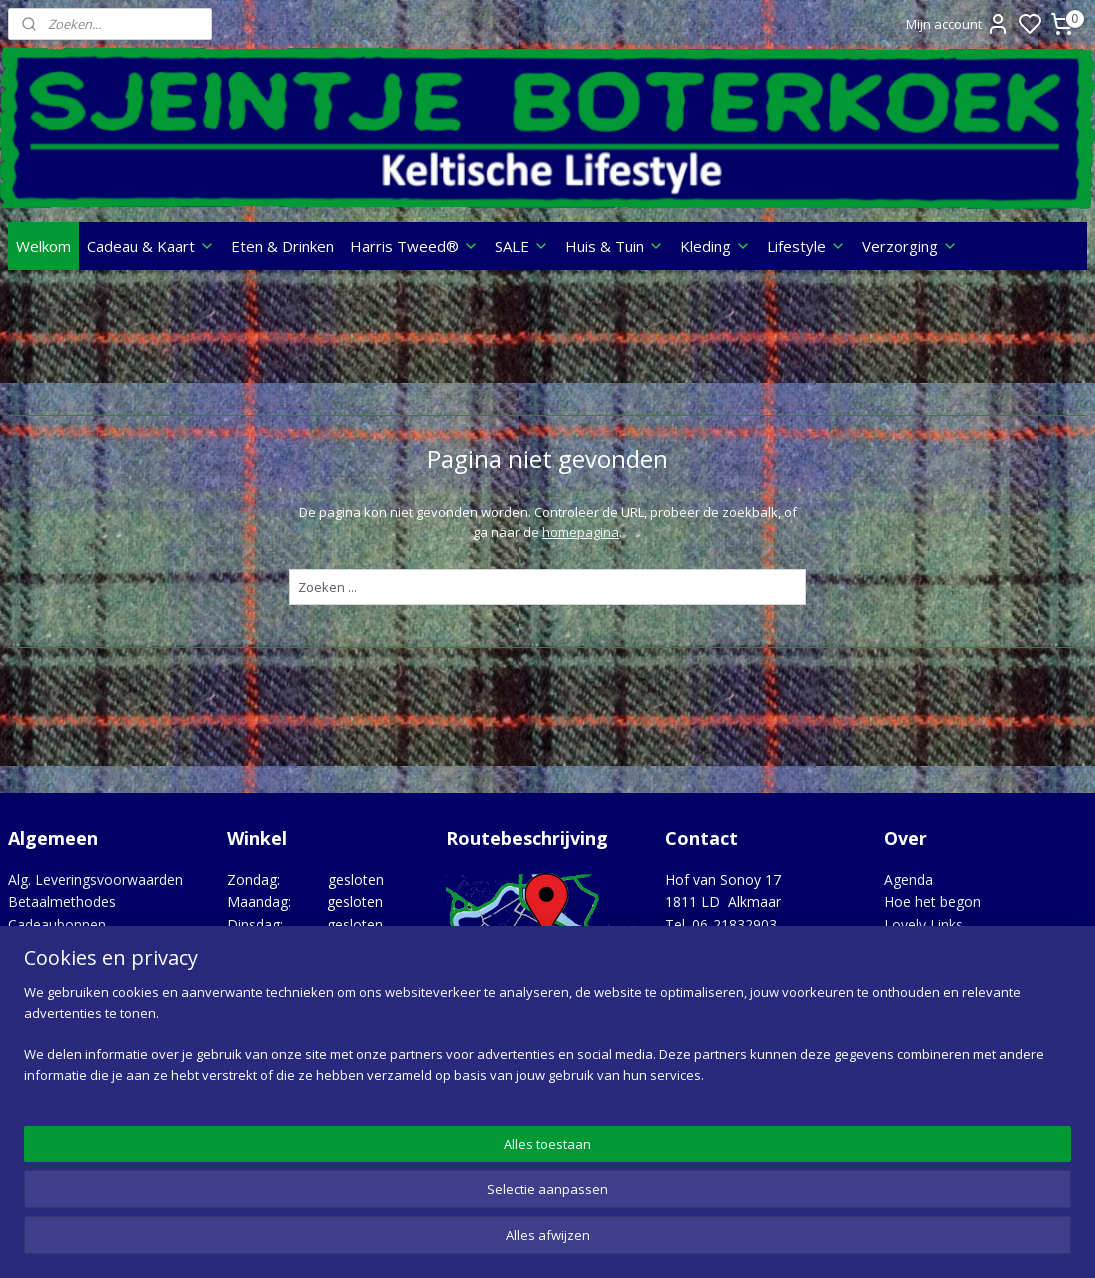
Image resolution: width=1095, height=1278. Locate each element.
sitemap (626, 1241)
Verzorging (910, 246)
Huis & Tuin (614, 246)
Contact (33, 946)
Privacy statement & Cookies (102, 991)
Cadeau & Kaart (151, 246)
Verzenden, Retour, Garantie (99, 1013)
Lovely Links (923, 924)
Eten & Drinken (282, 246)
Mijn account (958, 24)
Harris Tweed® (414, 246)
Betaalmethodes (62, 901)
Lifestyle (806, 246)
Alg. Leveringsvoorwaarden (95, 879)
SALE (522, 246)
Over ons (37, 969)
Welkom (43, 246)
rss (668, 1241)
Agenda (908, 879)
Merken (908, 946)
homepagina (580, 533)
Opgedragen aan (938, 969)
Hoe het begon (932, 901)
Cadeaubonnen (57, 924)
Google (1052, 1140)
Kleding (715, 246)
